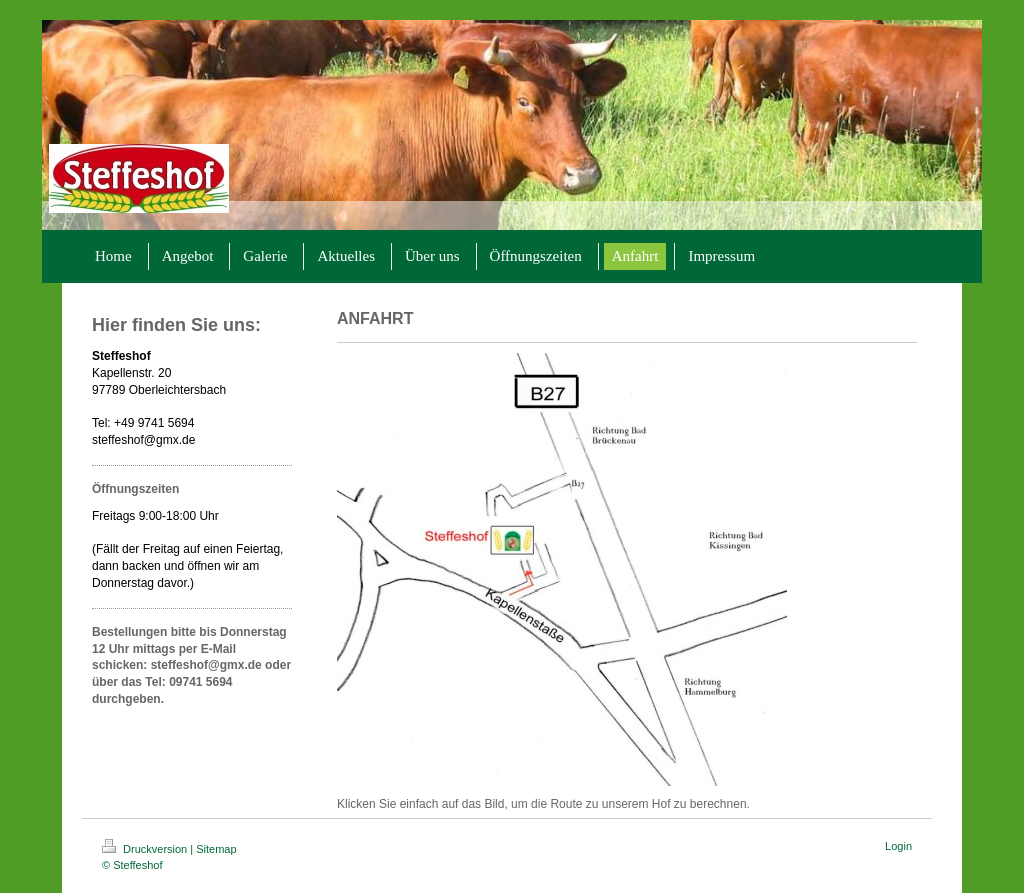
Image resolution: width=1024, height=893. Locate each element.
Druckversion (146, 849)
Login (898, 846)
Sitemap (216, 849)
